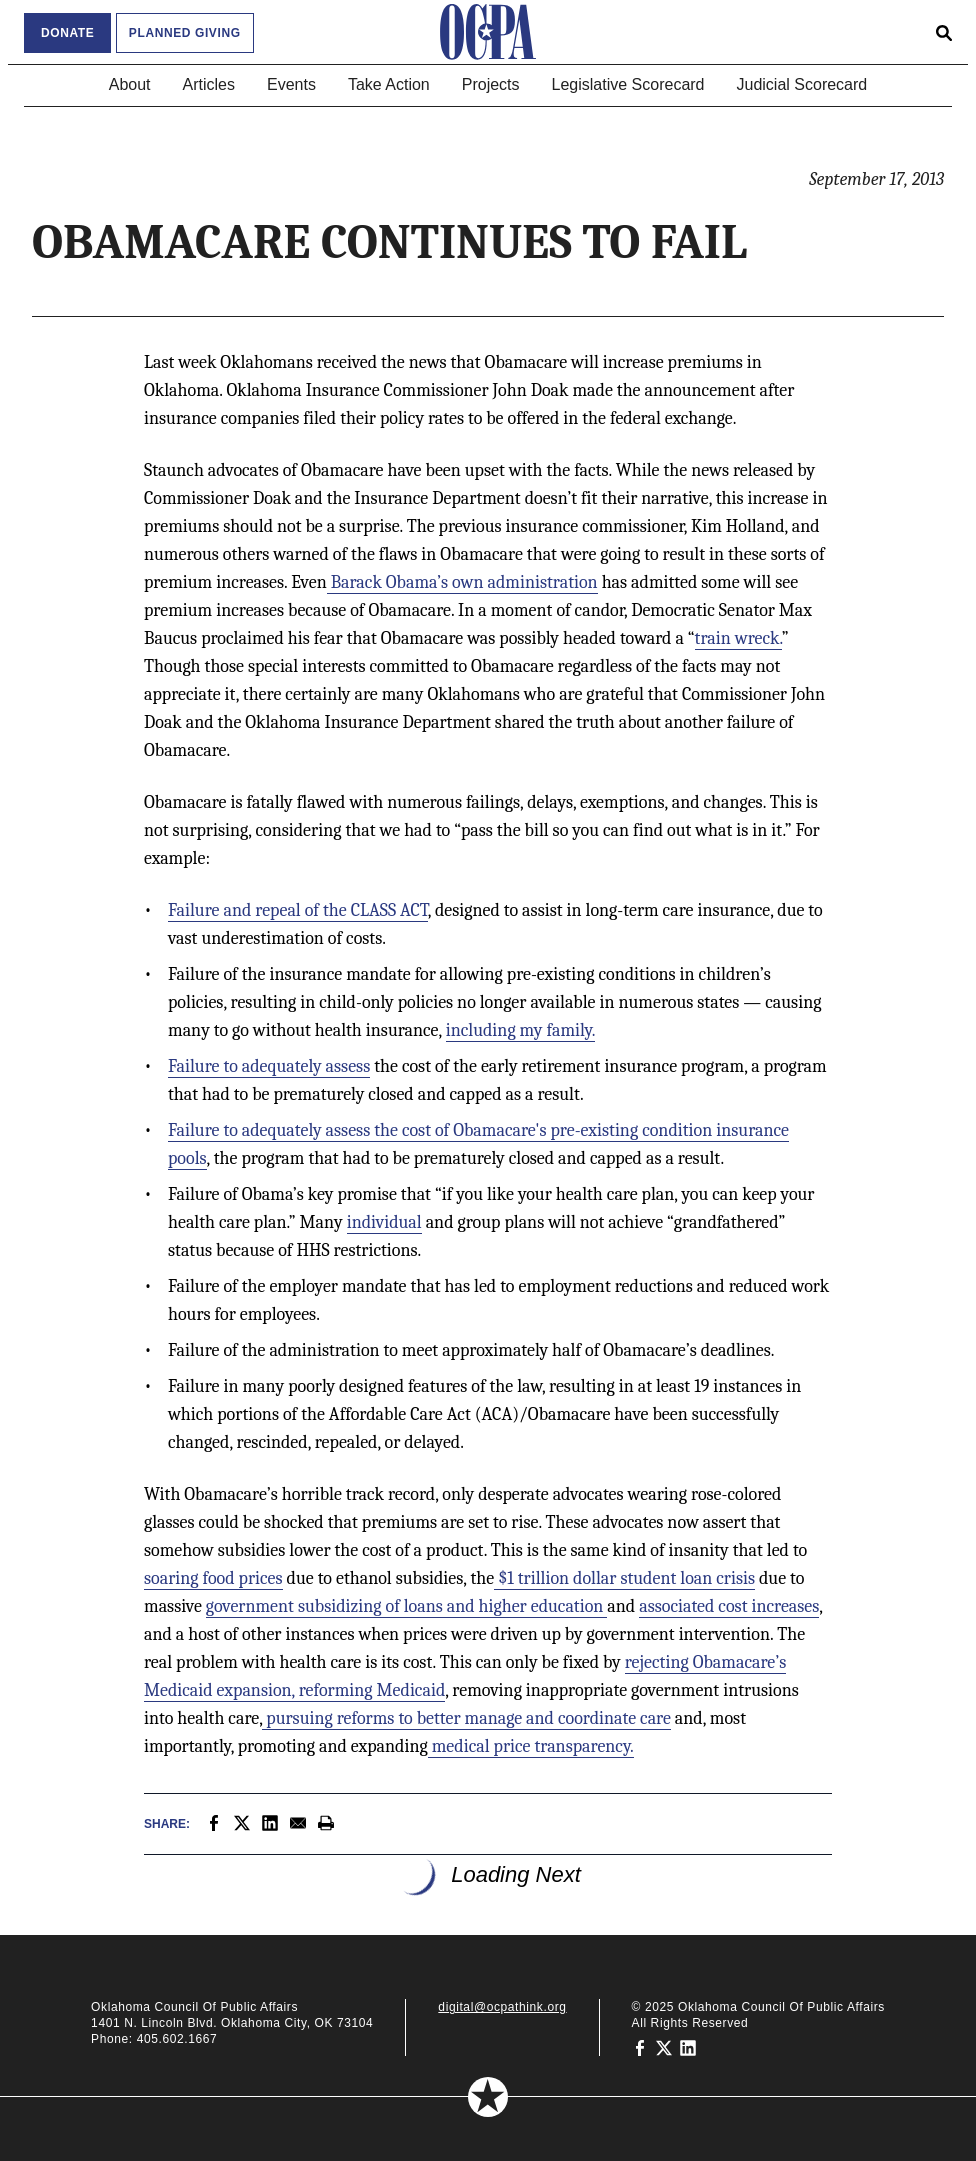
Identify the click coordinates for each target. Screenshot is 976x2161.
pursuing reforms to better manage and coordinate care (466, 1718)
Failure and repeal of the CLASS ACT (298, 910)
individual (384, 1222)
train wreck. (738, 638)
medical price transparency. (531, 1746)
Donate (67, 33)
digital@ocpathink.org (502, 2007)
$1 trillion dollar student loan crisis (624, 1578)
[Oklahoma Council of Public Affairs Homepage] (488, 32)
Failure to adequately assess (269, 1066)
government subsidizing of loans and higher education (407, 1606)
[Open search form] (944, 32)
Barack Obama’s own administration (462, 582)
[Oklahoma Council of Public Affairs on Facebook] (640, 2047)
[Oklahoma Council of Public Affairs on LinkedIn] (688, 2047)
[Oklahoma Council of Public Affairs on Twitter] (664, 2047)
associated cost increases (729, 1606)
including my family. (521, 1030)
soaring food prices (213, 1578)
